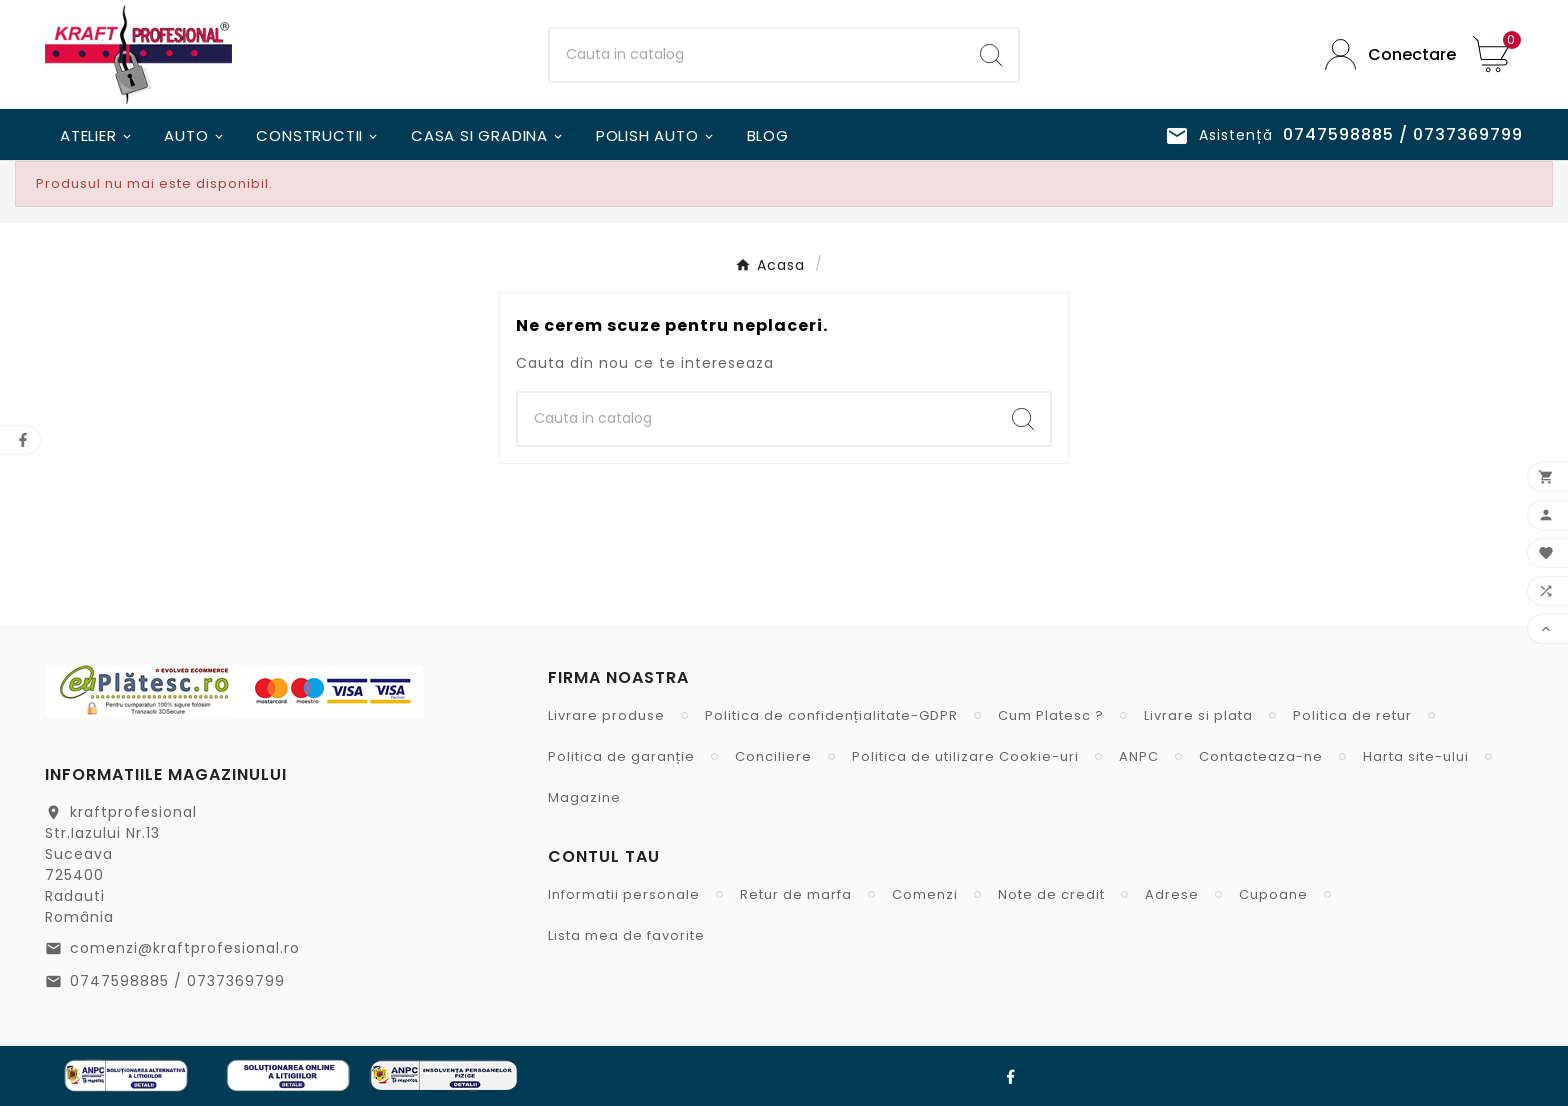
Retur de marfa (796, 894)
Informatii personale (624, 894)
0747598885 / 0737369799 (177, 981)
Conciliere (773, 756)
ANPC (1139, 756)
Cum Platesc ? (1051, 715)
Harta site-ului (1416, 756)
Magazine (584, 797)
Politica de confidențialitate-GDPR (831, 715)
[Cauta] (757, 55)
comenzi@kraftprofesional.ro (185, 948)
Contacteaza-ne (1261, 756)
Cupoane (1273, 894)
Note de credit (1051, 894)
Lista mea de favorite (626, 935)
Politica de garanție (621, 756)
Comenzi (925, 894)
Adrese (1172, 894)
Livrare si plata (1198, 715)
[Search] (991, 55)
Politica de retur (1352, 715)
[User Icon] (1384, 54)
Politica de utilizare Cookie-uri (965, 756)
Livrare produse (606, 715)
